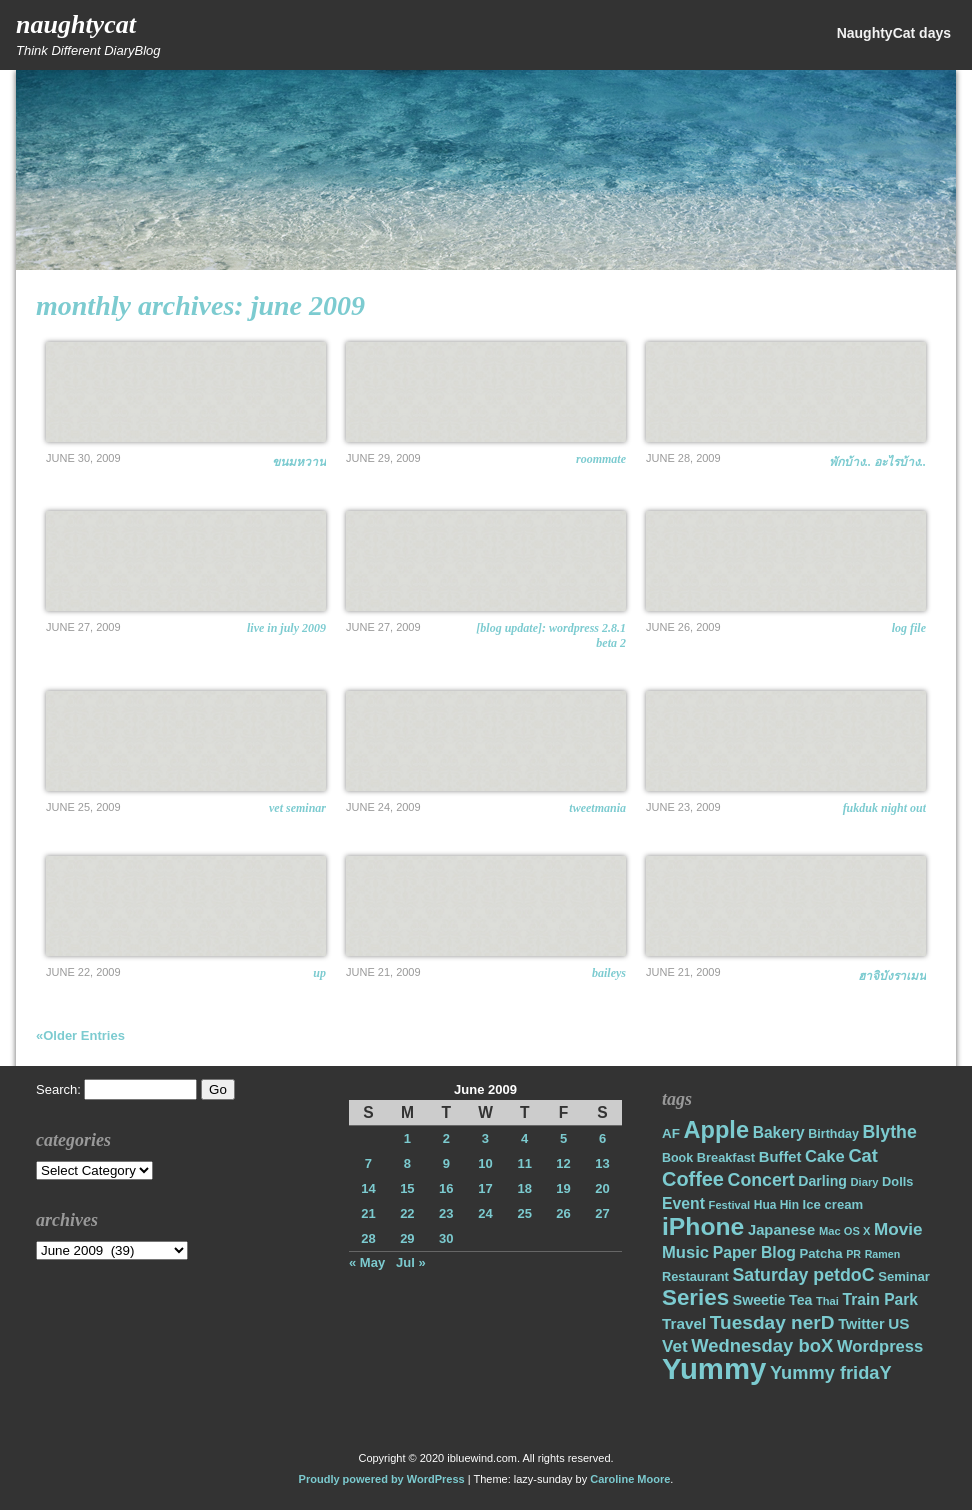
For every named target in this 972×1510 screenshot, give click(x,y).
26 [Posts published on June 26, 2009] (563, 1213)
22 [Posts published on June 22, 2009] (407, 1213)
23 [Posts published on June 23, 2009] (446, 1213)
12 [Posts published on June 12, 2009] (563, 1163)
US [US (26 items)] (898, 1323)
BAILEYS (609, 973)
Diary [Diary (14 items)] (865, 1182)
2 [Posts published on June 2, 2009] (446, 1138)
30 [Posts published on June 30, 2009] (446, 1238)
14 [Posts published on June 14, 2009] (368, 1188)
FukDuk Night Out (884, 808)
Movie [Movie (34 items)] (898, 1229)
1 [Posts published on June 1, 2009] (407, 1138)
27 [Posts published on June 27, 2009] (602, 1213)
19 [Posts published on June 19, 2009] (563, 1188)
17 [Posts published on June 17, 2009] (485, 1188)
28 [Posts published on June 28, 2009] (368, 1238)
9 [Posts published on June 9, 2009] (446, 1163)
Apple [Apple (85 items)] (716, 1130)
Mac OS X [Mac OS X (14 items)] (844, 1231)
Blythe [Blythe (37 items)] (890, 1132)
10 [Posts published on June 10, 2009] (485, 1163)
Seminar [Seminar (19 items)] (904, 1276)
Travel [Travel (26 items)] (684, 1323)
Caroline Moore (630, 1479)
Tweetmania (597, 808)
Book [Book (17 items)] (677, 1158)
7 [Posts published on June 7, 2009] (368, 1163)
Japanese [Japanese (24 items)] (781, 1230)
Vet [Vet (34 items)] (675, 1346)
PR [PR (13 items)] (853, 1254)
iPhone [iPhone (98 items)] (703, 1226)
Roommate (601, 459)
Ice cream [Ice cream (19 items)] (833, 1204)
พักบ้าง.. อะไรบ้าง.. (877, 462)
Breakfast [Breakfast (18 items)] (726, 1157)
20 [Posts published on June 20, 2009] (602, 1188)
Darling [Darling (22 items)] (822, 1181)
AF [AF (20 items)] (671, 1133)
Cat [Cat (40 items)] (862, 1155)
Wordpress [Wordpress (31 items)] (880, 1346)
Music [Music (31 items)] (685, 1252)
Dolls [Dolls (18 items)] (897, 1181)
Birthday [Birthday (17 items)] (833, 1134)
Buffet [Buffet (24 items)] (780, 1157)
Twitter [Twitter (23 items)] (861, 1324)
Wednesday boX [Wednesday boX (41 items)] (762, 1345)
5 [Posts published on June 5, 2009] (563, 1138)
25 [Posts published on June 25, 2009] (524, 1213)
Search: (58, 1089)
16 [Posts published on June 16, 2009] (446, 1188)
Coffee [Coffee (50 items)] (693, 1179)
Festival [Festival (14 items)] (730, 1205)
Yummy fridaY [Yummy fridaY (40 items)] (831, 1372)
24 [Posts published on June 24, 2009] (485, 1213)
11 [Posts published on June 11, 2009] (524, 1163)
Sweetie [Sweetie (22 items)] (759, 1300)
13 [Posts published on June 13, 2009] (602, 1163)
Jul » (411, 1262)
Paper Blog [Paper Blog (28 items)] (754, 1252)
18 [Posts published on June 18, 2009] (524, 1188)
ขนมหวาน (299, 462)
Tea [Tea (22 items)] (800, 1300)
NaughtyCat (76, 24)
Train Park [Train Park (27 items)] (881, 1299)
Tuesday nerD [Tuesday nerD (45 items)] (772, 1322)
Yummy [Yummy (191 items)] (714, 1368)
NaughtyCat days (894, 33)
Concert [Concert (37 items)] (761, 1180)
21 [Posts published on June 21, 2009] (368, 1213)
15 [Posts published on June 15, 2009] (407, 1188)
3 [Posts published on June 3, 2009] (485, 1138)
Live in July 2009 (286, 628)
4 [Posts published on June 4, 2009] (524, 1138)
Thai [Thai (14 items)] (827, 1301)
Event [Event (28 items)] (683, 1203)
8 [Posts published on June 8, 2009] (407, 1163)
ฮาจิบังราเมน (892, 976)
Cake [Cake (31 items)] (825, 1156)
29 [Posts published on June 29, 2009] (407, 1238)
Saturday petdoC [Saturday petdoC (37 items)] (803, 1275)
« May (367, 1262)
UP (319, 973)
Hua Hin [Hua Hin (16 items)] (776, 1205)
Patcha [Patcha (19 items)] (821, 1253)
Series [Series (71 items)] (695, 1297)
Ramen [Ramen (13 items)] (883, 1254)
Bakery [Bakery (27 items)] (779, 1132)
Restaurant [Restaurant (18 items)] (695, 1276)
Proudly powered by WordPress (382, 1479)
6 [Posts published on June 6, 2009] (602, 1138)
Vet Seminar (297, 808)
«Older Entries (80, 1035)
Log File (909, 628)
